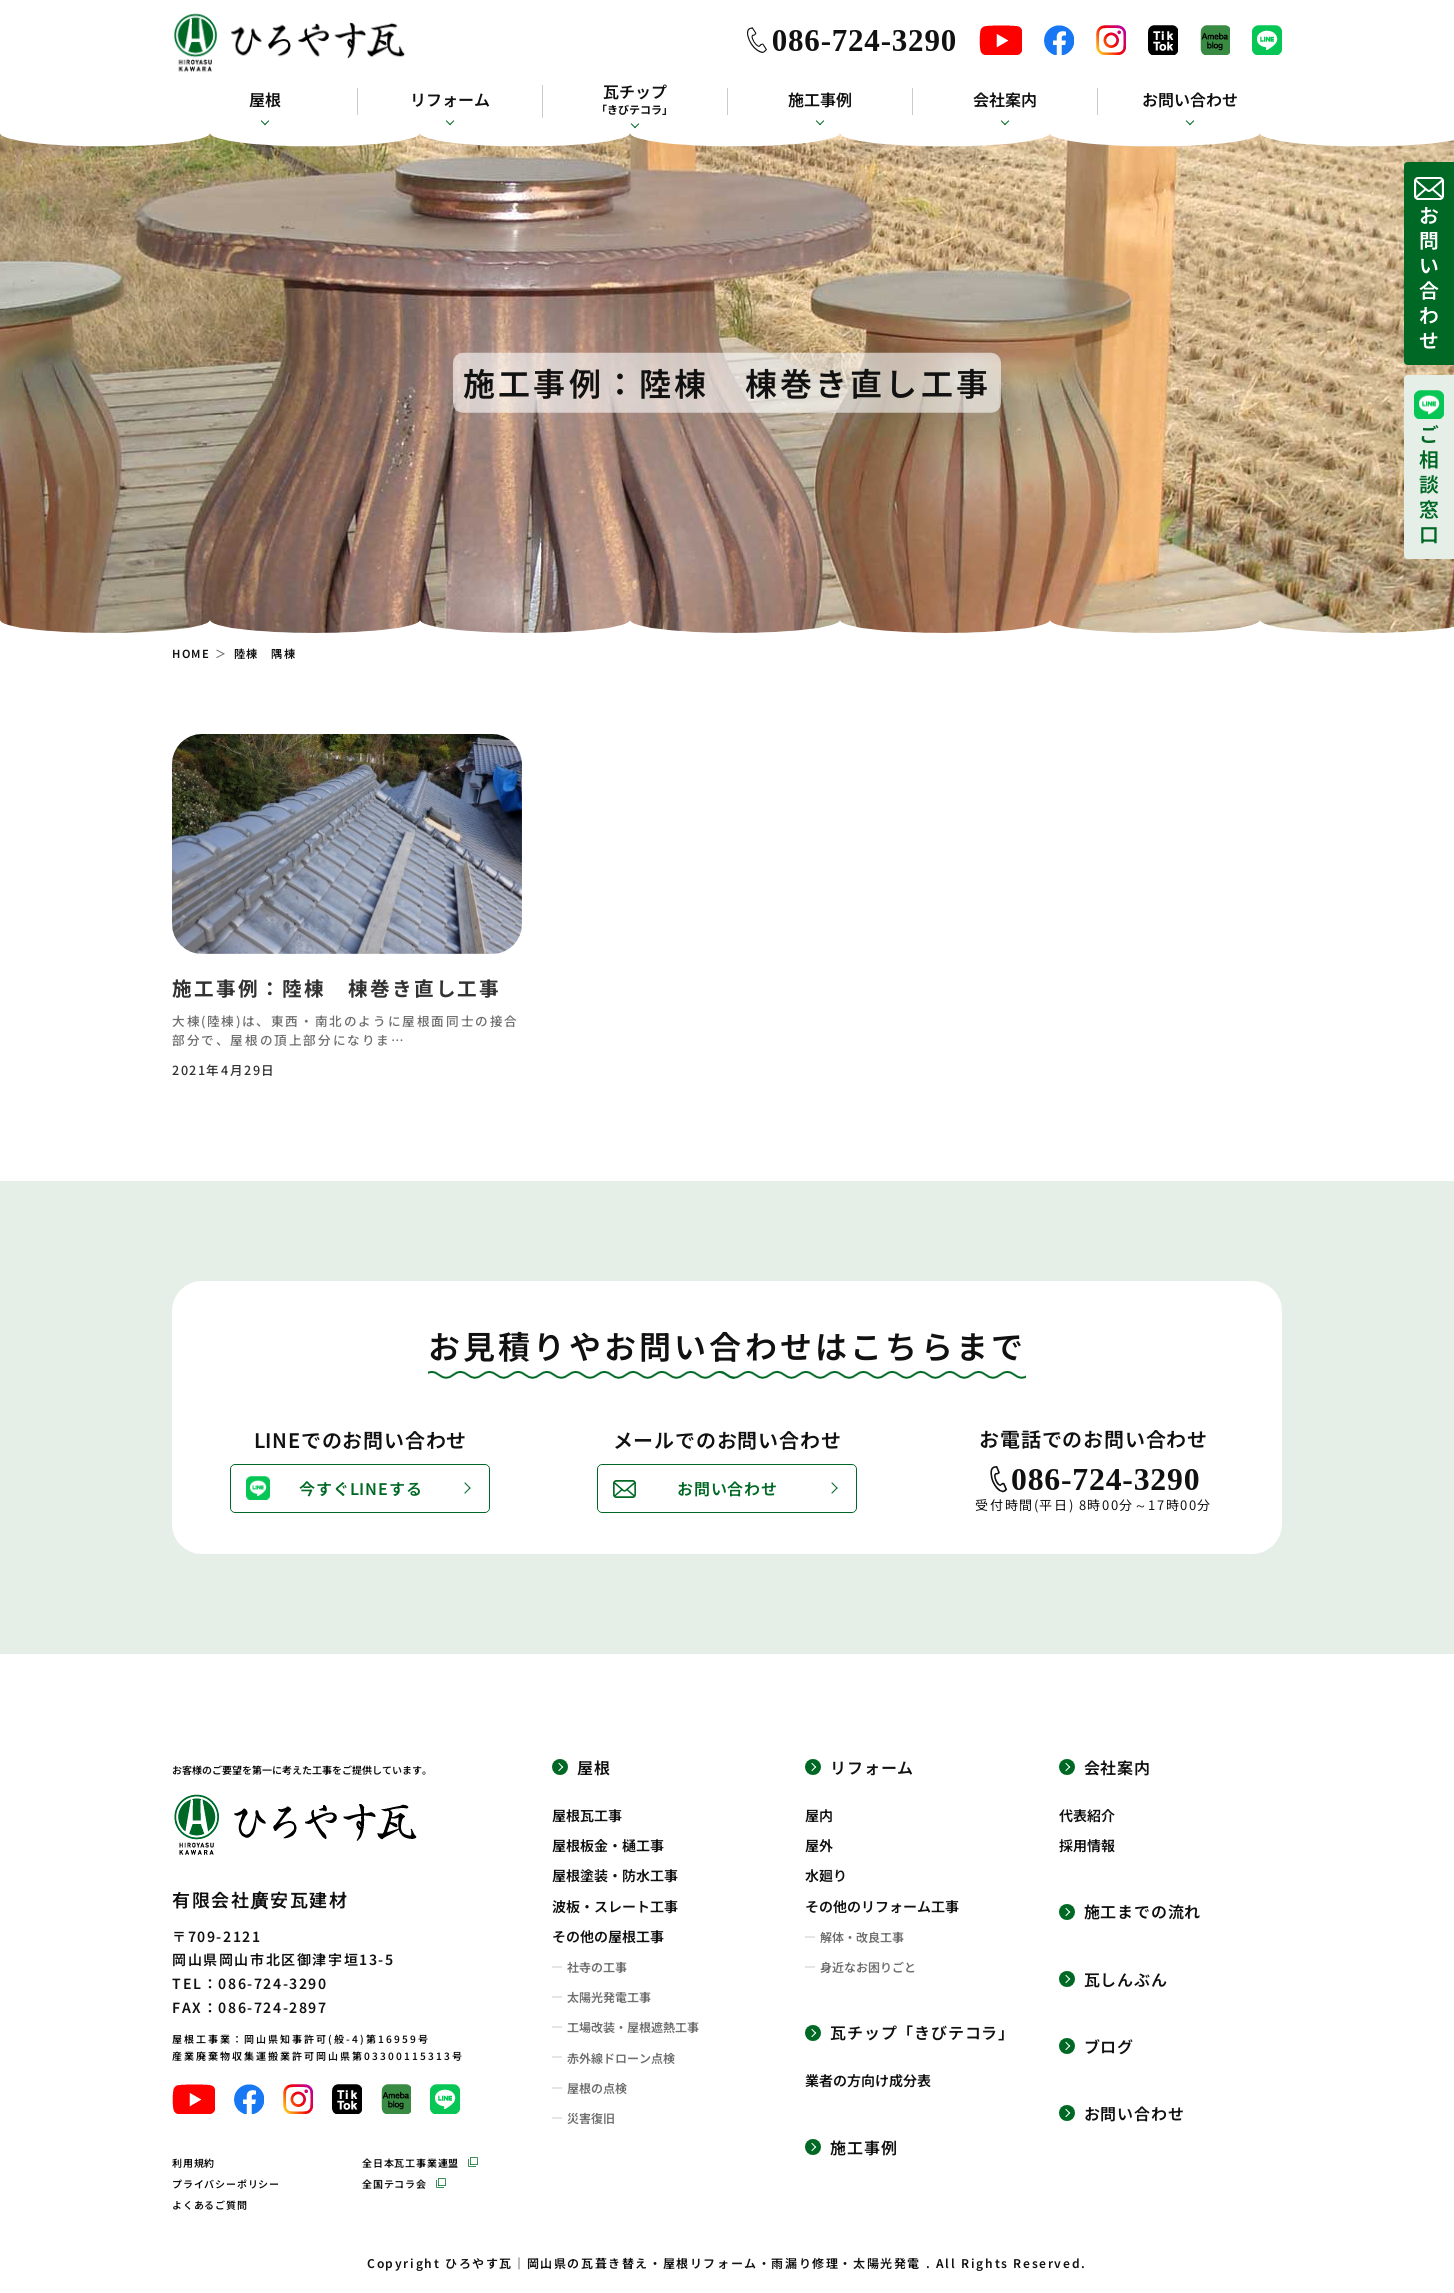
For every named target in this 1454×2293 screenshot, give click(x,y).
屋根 (265, 99)
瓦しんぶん (1126, 1979)
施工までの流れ (1143, 1911)
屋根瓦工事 (587, 1815)
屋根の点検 (597, 2088)
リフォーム (450, 99)
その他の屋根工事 (608, 1936)
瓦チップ (634, 99)
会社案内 (1005, 99)
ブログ (1109, 2046)
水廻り (826, 1875)
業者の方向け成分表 (868, 2080)
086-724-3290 (864, 40)
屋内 (819, 1815)
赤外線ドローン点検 (621, 2058)
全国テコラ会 (394, 2183)
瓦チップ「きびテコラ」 (922, 2032)
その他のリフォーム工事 (882, 1906)
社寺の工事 (597, 1967)
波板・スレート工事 (615, 1906)
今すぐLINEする (360, 1488)
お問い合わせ (1190, 99)
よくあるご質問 (210, 2204)
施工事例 (820, 99)
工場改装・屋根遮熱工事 (633, 2027)
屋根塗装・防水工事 (615, 1875)
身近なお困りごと (868, 1967)
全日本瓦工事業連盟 (410, 2162)
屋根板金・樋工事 (608, 1845)
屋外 (819, 1845)
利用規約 (193, 2162)
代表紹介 (1087, 1815)
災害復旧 (591, 2118)
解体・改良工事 (862, 1937)
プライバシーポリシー (226, 2183)
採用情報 (1087, 1845)
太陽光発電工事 (609, 1997)
